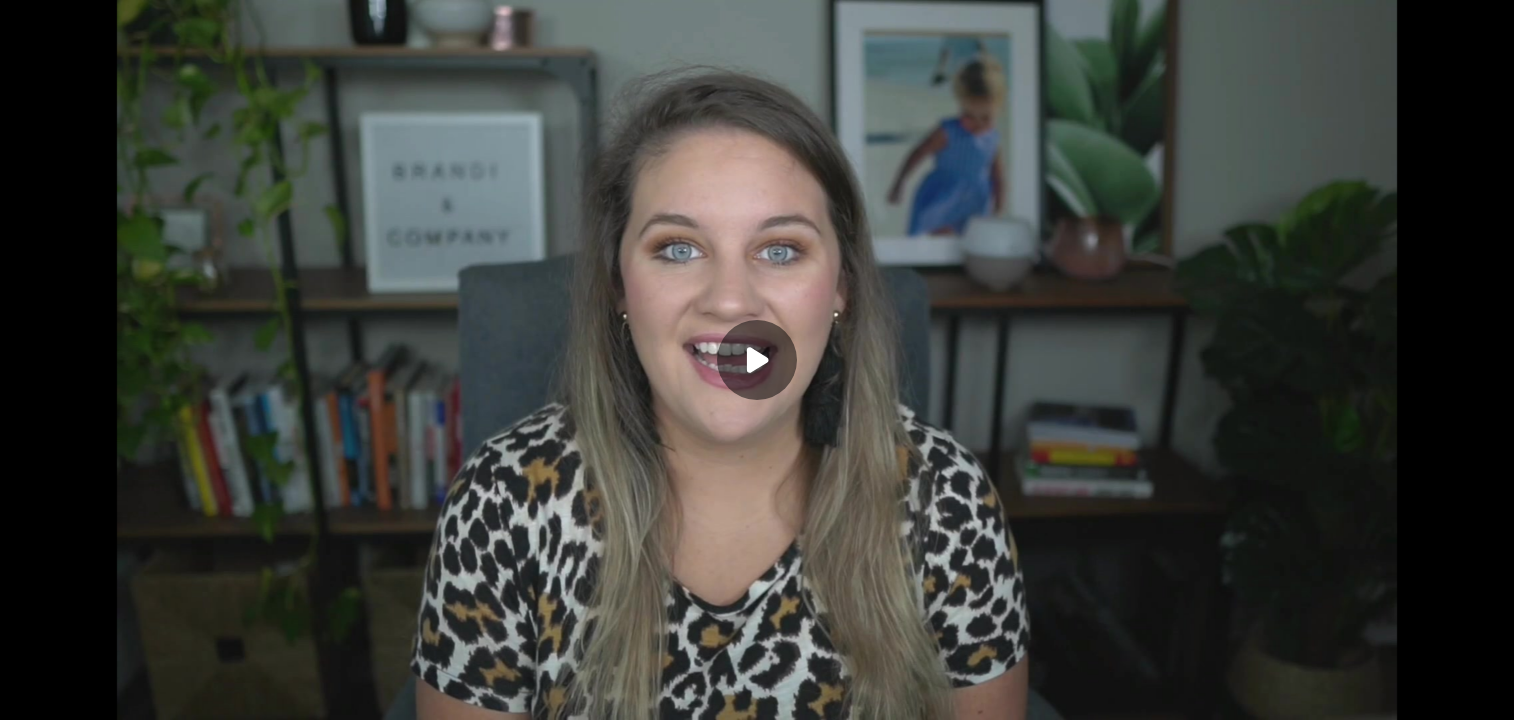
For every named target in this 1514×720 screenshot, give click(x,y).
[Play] (757, 360)
